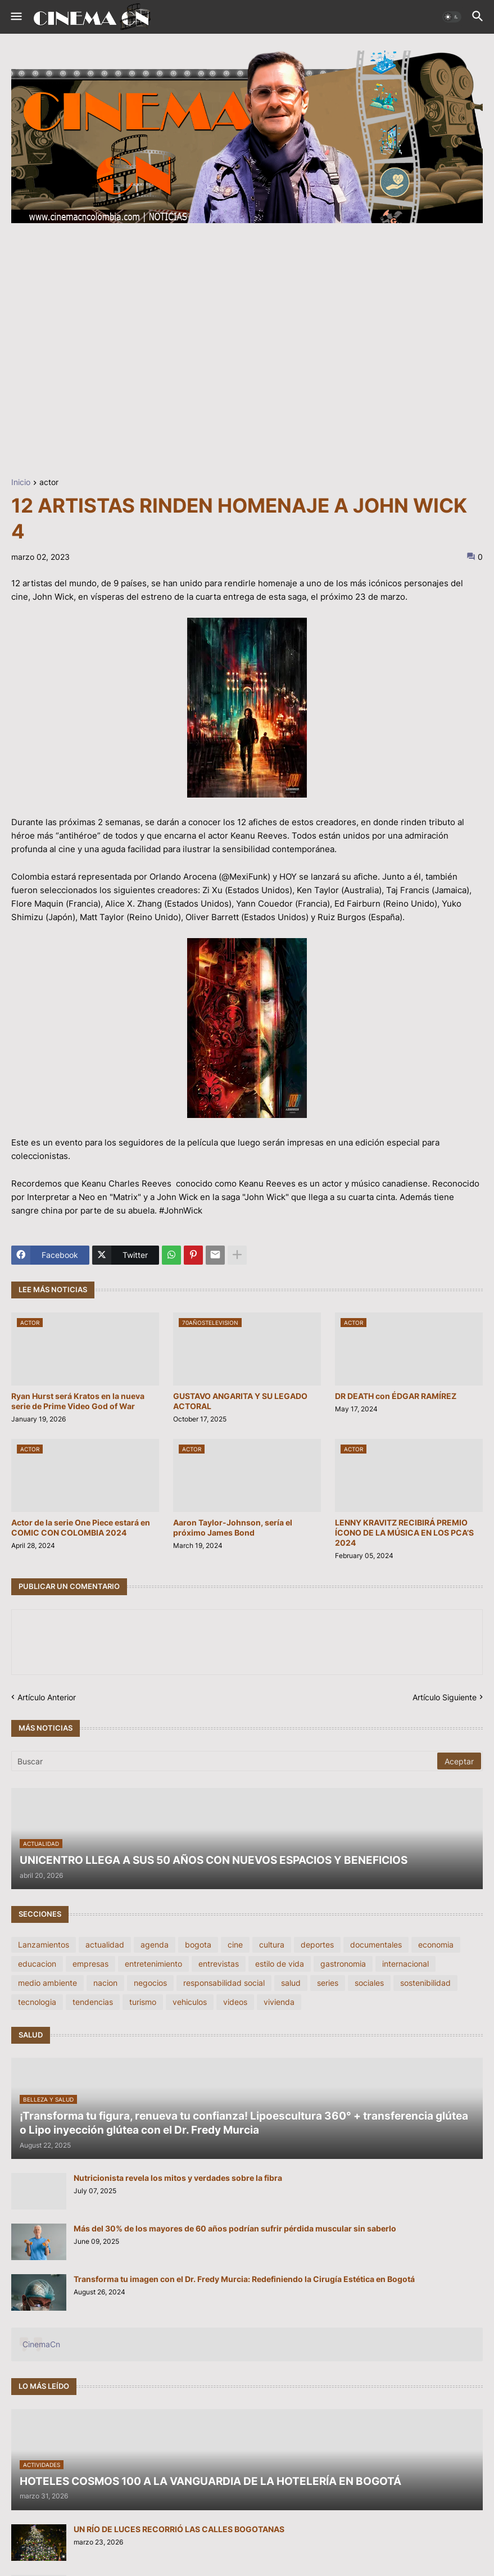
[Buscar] (225, 1761)
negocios (150, 1983)
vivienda (279, 2002)
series (327, 1983)
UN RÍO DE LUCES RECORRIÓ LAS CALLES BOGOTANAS (179, 2529)
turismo (142, 2002)
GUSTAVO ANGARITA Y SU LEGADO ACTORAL (240, 1401)
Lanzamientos (43, 1944)
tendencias (92, 2002)
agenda (155, 1944)
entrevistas (218, 1963)
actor (48, 482)
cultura (271, 1944)
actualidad (104, 1944)
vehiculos (190, 2002)
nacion (105, 1983)
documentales (376, 1944)
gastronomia (343, 1963)
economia (436, 1944)
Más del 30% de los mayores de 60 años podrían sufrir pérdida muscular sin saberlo (235, 2228)
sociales (369, 1983)
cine (235, 1944)
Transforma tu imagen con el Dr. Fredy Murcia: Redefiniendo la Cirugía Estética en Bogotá (244, 2279)
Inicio (20, 482)
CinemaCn (41, 2344)
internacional (405, 1963)
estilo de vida (279, 1963)
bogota (198, 1944)
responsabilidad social (224, 1983)
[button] (15, 16)
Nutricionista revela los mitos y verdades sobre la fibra (178, 2178)
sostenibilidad (425, 1983)
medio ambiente (47, 1983)
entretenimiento (153, 1963)
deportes (317, 1944)
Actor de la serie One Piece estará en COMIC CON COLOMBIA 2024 (80, 1527)
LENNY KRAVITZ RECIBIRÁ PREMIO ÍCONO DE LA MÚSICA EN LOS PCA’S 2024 (404, 1532)
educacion (37, 1963)
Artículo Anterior (46, 1697)
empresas (90, 1963)
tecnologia (37, 2002)
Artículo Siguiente (445, 1697)
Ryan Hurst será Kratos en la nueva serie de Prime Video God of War (77, 1401)
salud (291, 1983)
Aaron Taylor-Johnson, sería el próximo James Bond (232, 1527)
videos (235, 2002)
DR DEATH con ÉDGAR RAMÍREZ (395, 1396)
